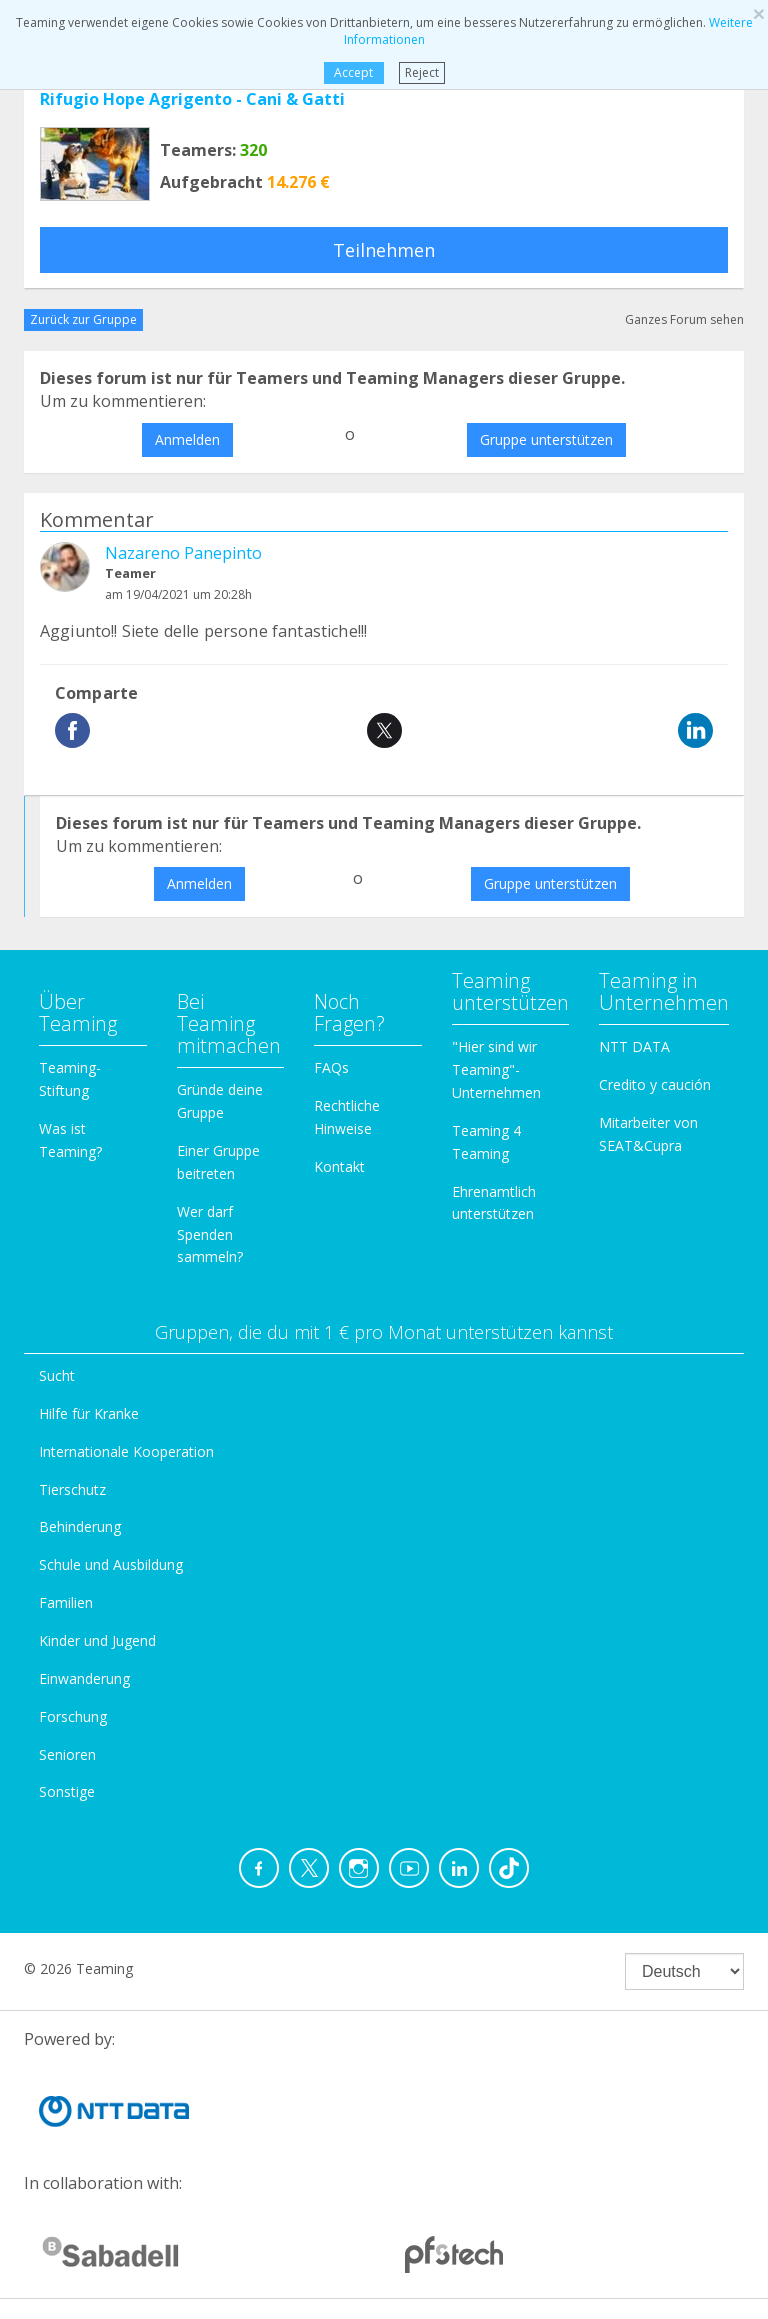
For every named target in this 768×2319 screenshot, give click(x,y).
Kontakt (339, 1166)
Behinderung (80, 1526)
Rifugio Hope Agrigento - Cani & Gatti (192, 99)
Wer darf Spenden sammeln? (210, 1234)
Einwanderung (84, 1678)
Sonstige (67, 1791)
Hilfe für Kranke (89, 1413)
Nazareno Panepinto (183, 553)
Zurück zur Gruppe (83, 319)
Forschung (73, 1716)
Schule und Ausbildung (111, 1564)
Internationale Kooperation (126, 1451)
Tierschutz (72, 1489)
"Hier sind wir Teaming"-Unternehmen (496, 1069)
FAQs (331, 1067)
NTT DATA (634, 1046)
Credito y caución (655, 1084)
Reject (422, 72)
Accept (353, 72)
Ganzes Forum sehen (684, 319)
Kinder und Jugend (97, 1640)
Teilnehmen (384, 250)
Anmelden (187, 439)
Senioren (67, 1754)
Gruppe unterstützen (546, 439)
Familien (66, 1602)
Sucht (57, 1375)
